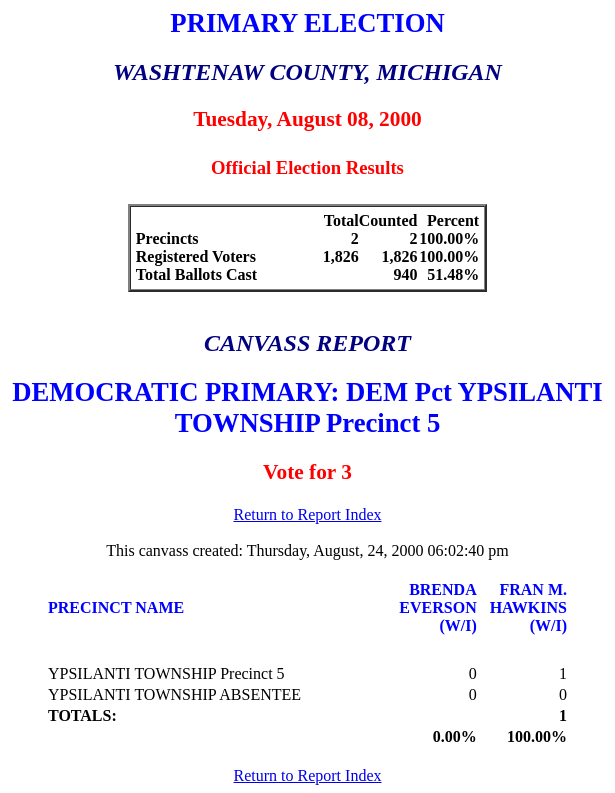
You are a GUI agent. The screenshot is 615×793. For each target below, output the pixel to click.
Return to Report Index (308, 514)
